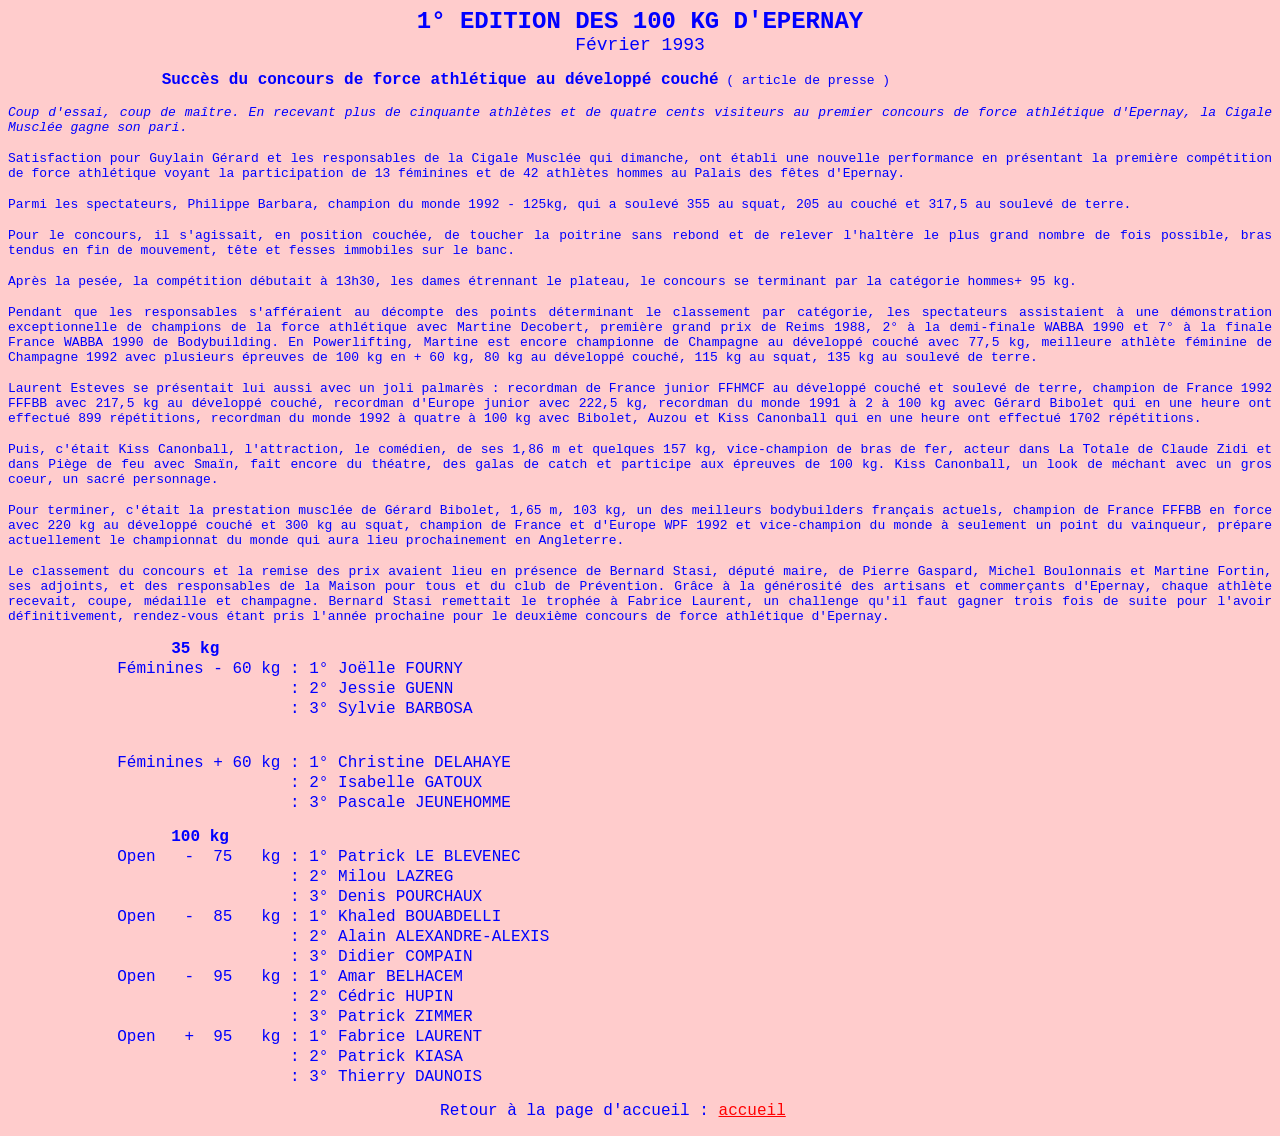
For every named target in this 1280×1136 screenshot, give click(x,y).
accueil (752, 1111)
